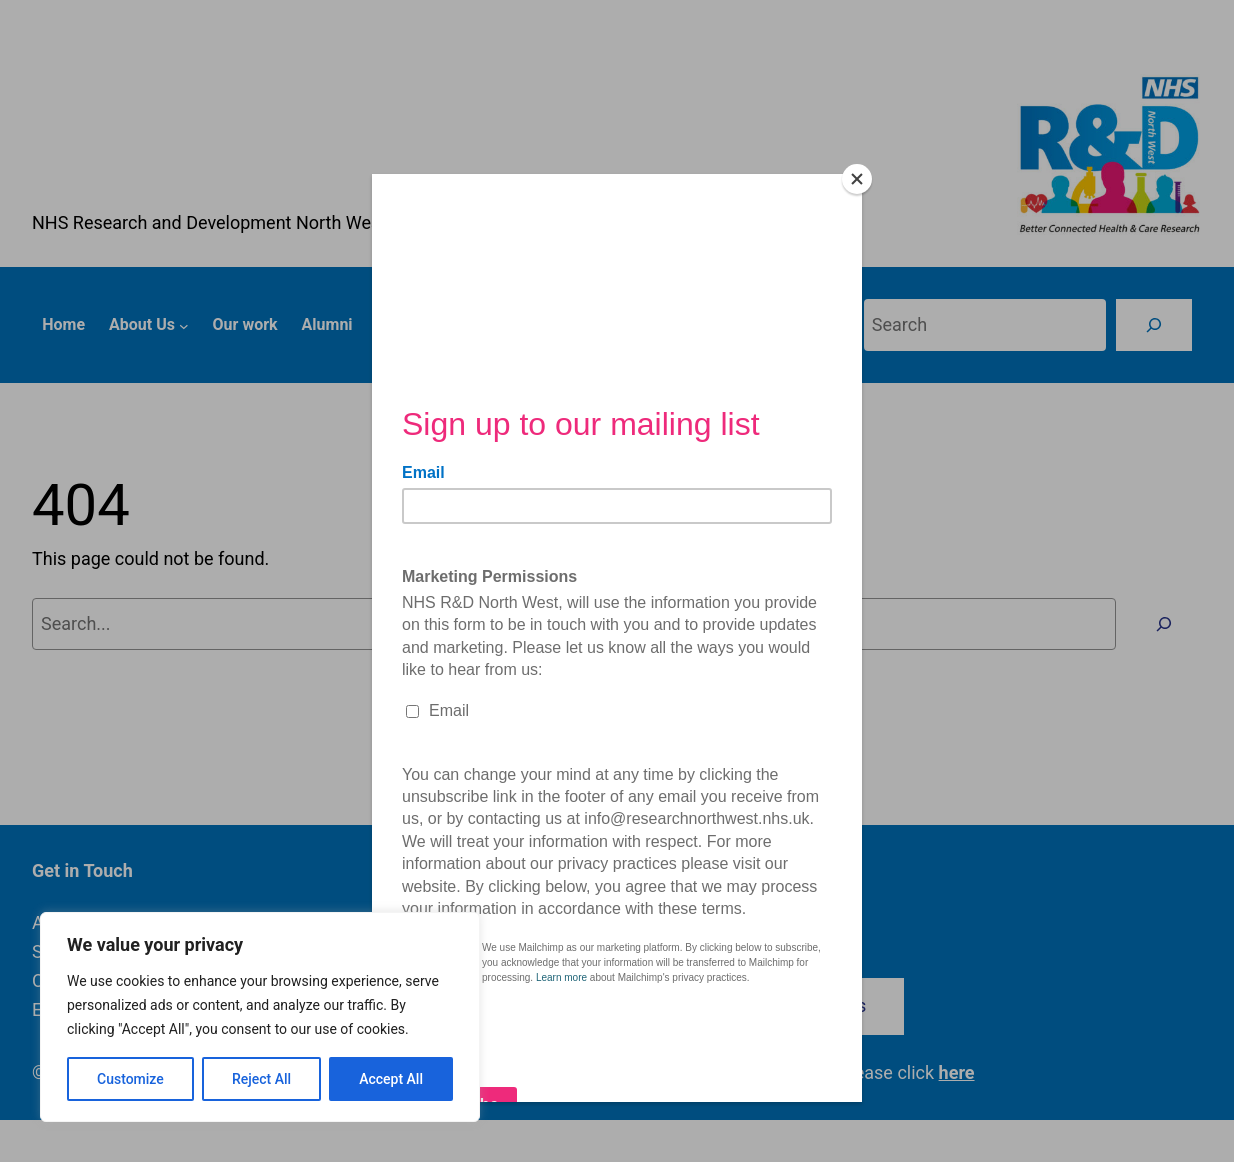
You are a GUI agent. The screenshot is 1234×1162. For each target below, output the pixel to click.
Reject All (261, 1079)
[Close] (857, 179)
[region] (260, 1017)
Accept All (391, 1079)
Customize (130, 1079)
